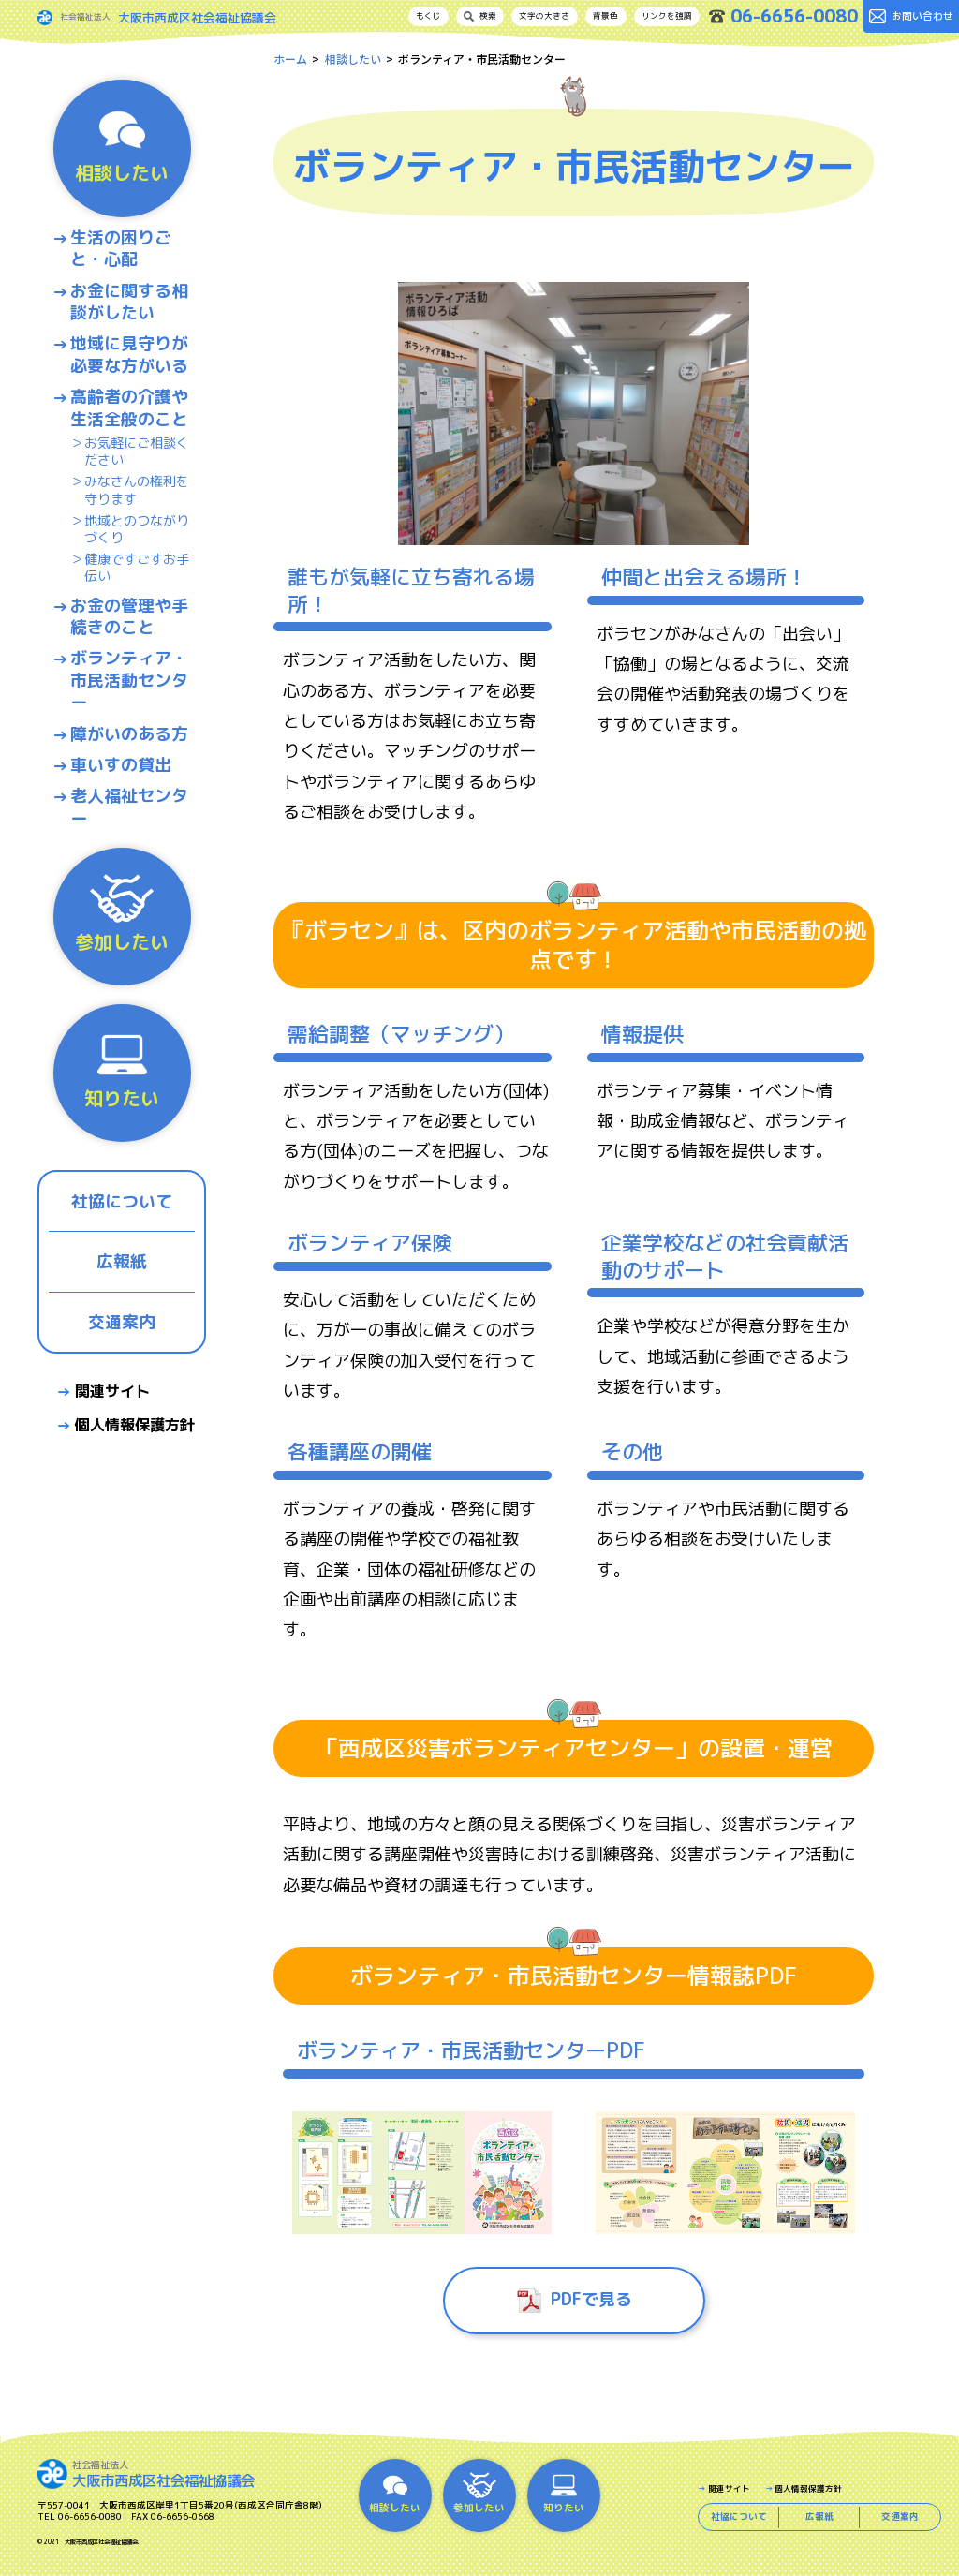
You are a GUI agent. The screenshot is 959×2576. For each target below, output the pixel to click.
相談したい (353, 59)
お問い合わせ (911, 16)
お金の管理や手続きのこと (129, 617)
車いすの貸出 (120, 765)
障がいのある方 (129, 734)
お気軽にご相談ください (136, 451)
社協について (121, 1201)
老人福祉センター (129, 807)
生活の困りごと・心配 (120, 249)
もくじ (428, 16)
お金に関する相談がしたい (129, 302)
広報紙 (121, 1261)
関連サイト (112, 1391)
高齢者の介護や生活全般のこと (129, 408)
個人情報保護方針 (135, 1424)
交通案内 (121, 1322)
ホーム (290, 59)
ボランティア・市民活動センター (129, 680)
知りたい (121, 1070)
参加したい (122, 914)
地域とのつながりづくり (136, 529)
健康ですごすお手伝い (136, 568)
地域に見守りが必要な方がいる (129, 355)
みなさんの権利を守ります (136, 490)
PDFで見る (591, 2299)
